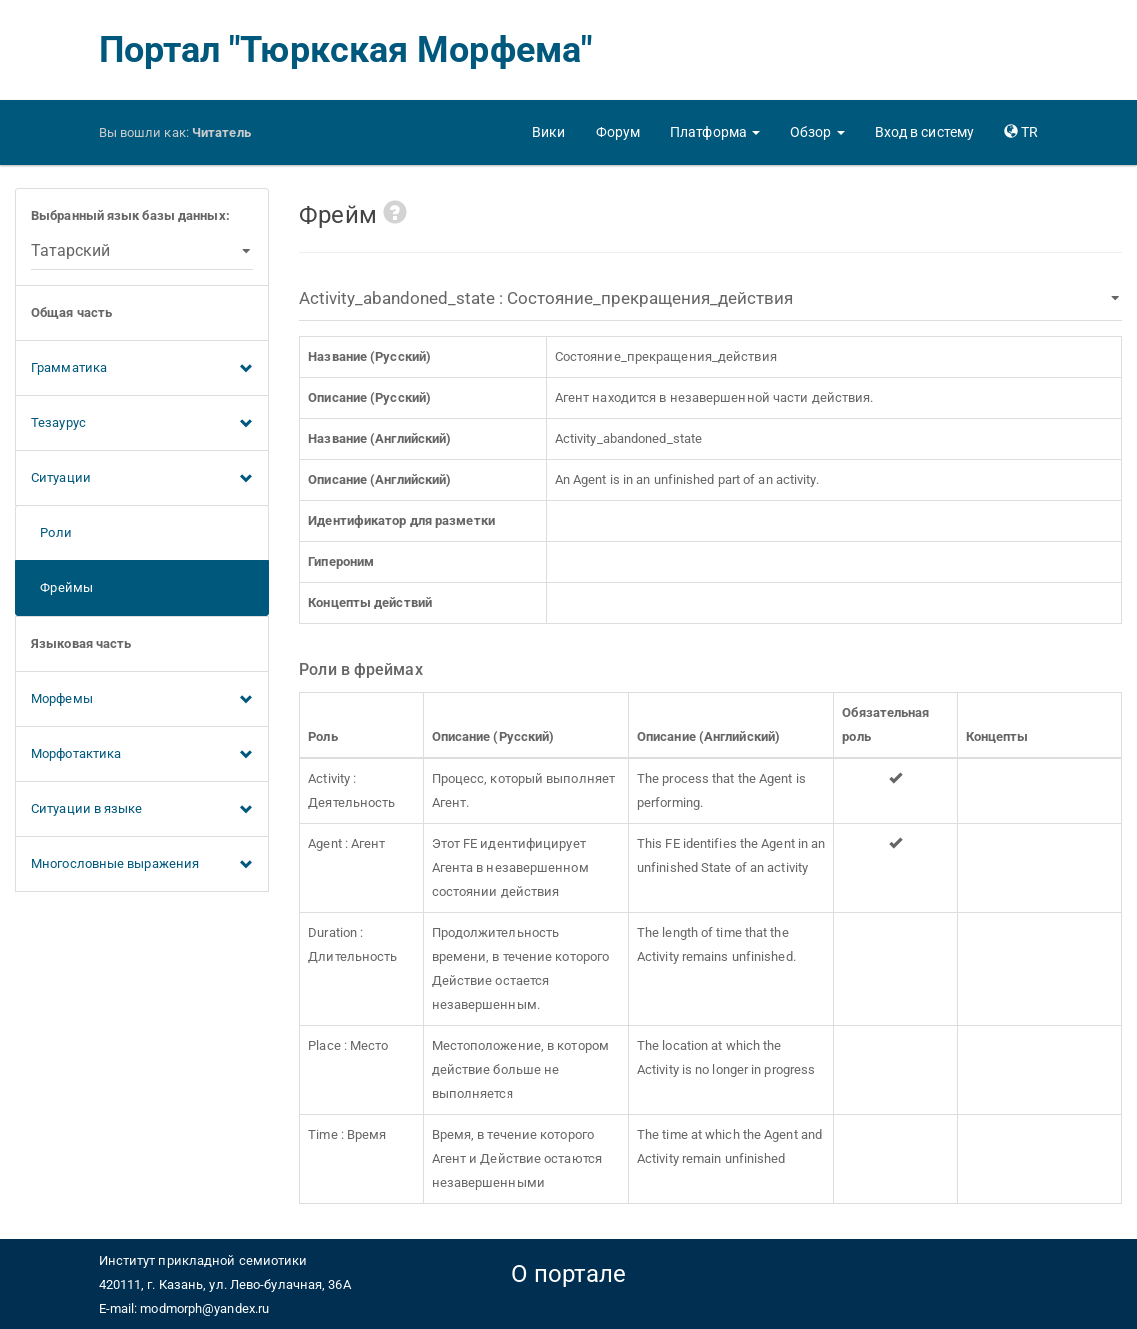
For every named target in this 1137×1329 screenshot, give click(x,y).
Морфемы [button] (142, 700)
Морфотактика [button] (142, 755)
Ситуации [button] (142, 479)
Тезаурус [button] (142, 424)
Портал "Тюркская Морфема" (346, 50)
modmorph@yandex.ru (204, 1308)
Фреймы (62, 587)
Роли (51, 532)
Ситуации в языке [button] (142, 810)
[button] (715, 132)
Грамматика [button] (142, 369)
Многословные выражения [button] (142, 865)
